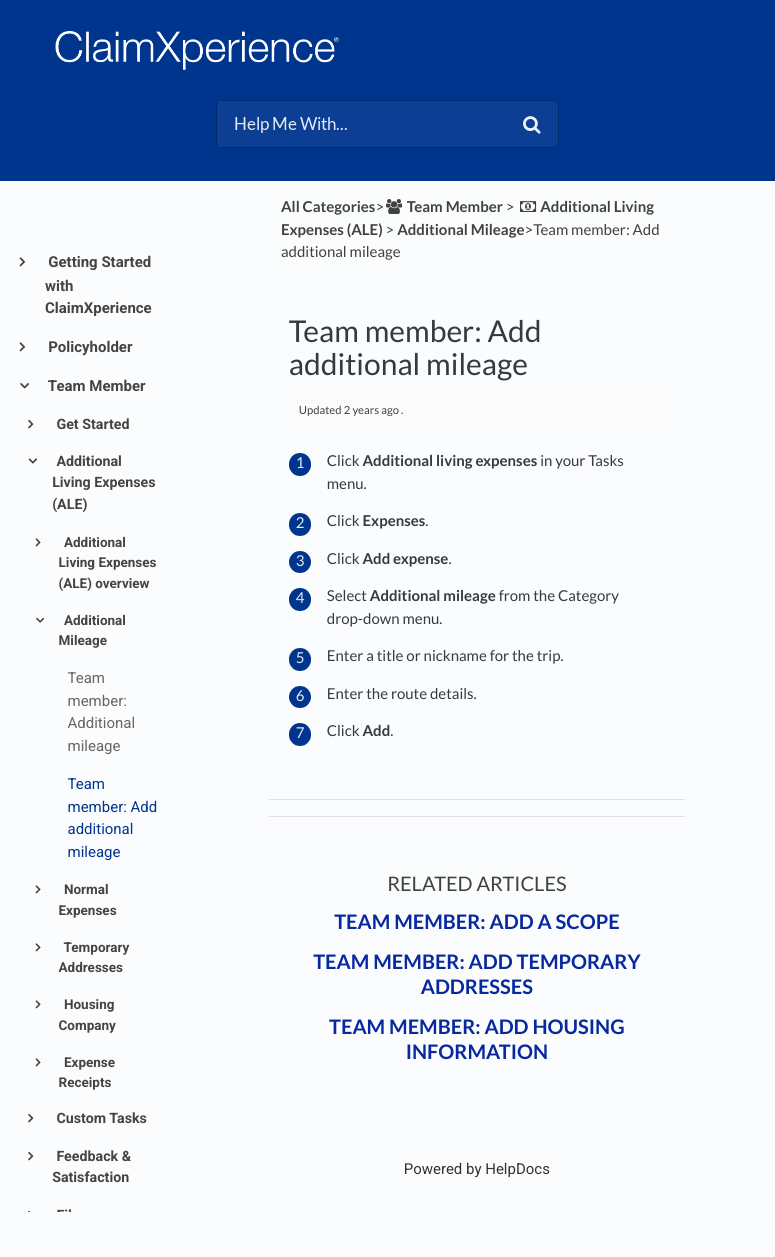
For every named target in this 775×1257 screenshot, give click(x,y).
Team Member (95, 386)
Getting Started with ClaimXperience (98, 285)
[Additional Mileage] (460, 230)
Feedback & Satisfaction (91, 1167)
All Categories (328, 207)
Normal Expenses (88, 900)
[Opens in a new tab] (477, 1169)
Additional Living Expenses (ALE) (103, 483)
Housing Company (87, 1015)
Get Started (91, 425)
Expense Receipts (87, 1073)
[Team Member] (443, 207)
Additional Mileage (92, 631)
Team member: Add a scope (477, 922)
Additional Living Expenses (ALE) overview (108, 563)
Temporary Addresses (94, 958)
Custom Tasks (100, 1119)
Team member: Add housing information (477, 1039)
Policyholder (88, 347)
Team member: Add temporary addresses (476, 974)
